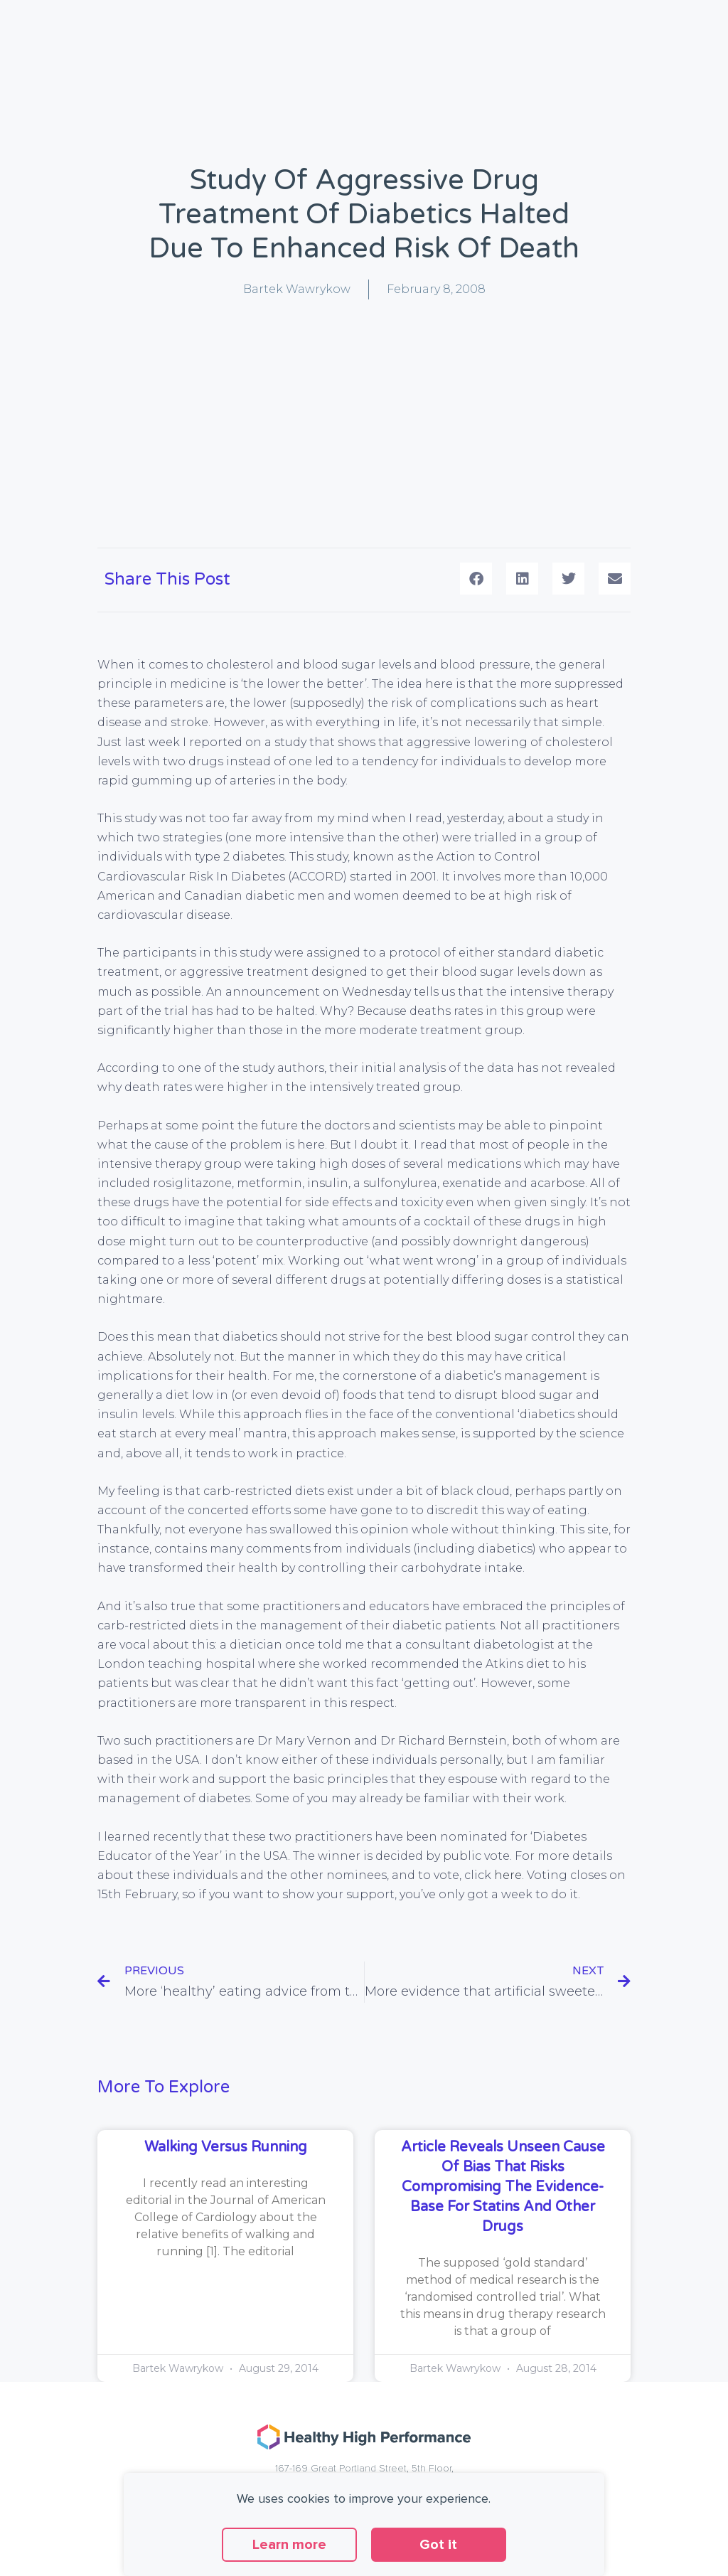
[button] (476, 579)
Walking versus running (225, 2147)
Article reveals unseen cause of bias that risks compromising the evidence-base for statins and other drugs (503, 2187)
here (508, 1875)
